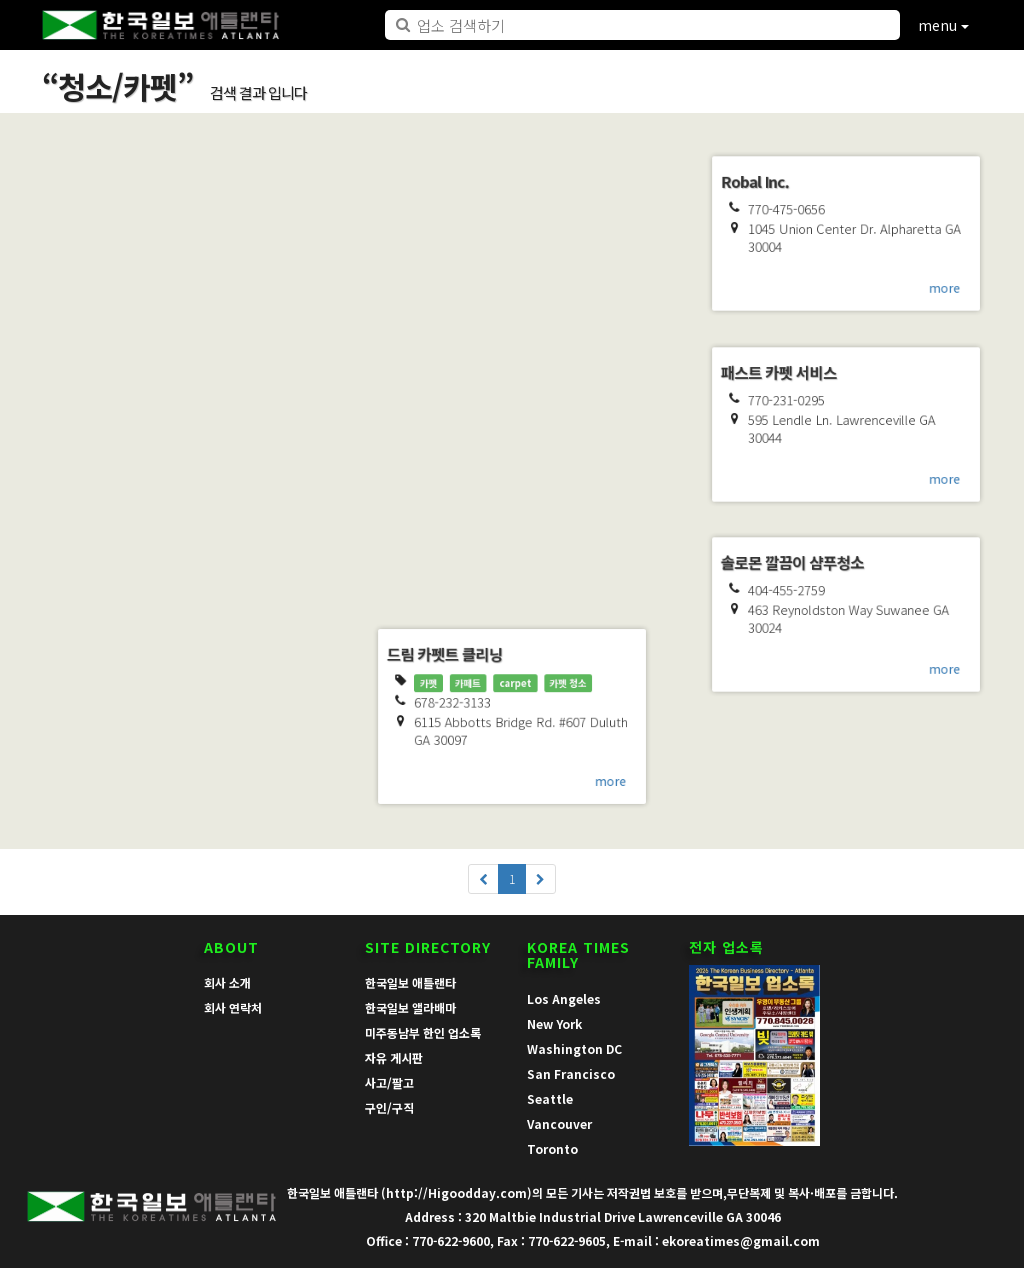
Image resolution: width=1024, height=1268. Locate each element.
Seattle (550, 1098)
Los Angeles (564, 998)
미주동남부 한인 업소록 (423, 1032)
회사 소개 (227, 982)
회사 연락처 (233, 1007)
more (292, 599)
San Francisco (571, 1073)
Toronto (552, 1148)
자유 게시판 (394, 1057)
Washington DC (574, 1048)
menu (943, 25)
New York (554, 1023)
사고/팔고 (389, 1082)
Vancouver (559, 1123)
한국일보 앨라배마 (410, 1007)
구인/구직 (389, 1107)
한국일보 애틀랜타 (410, 982)
